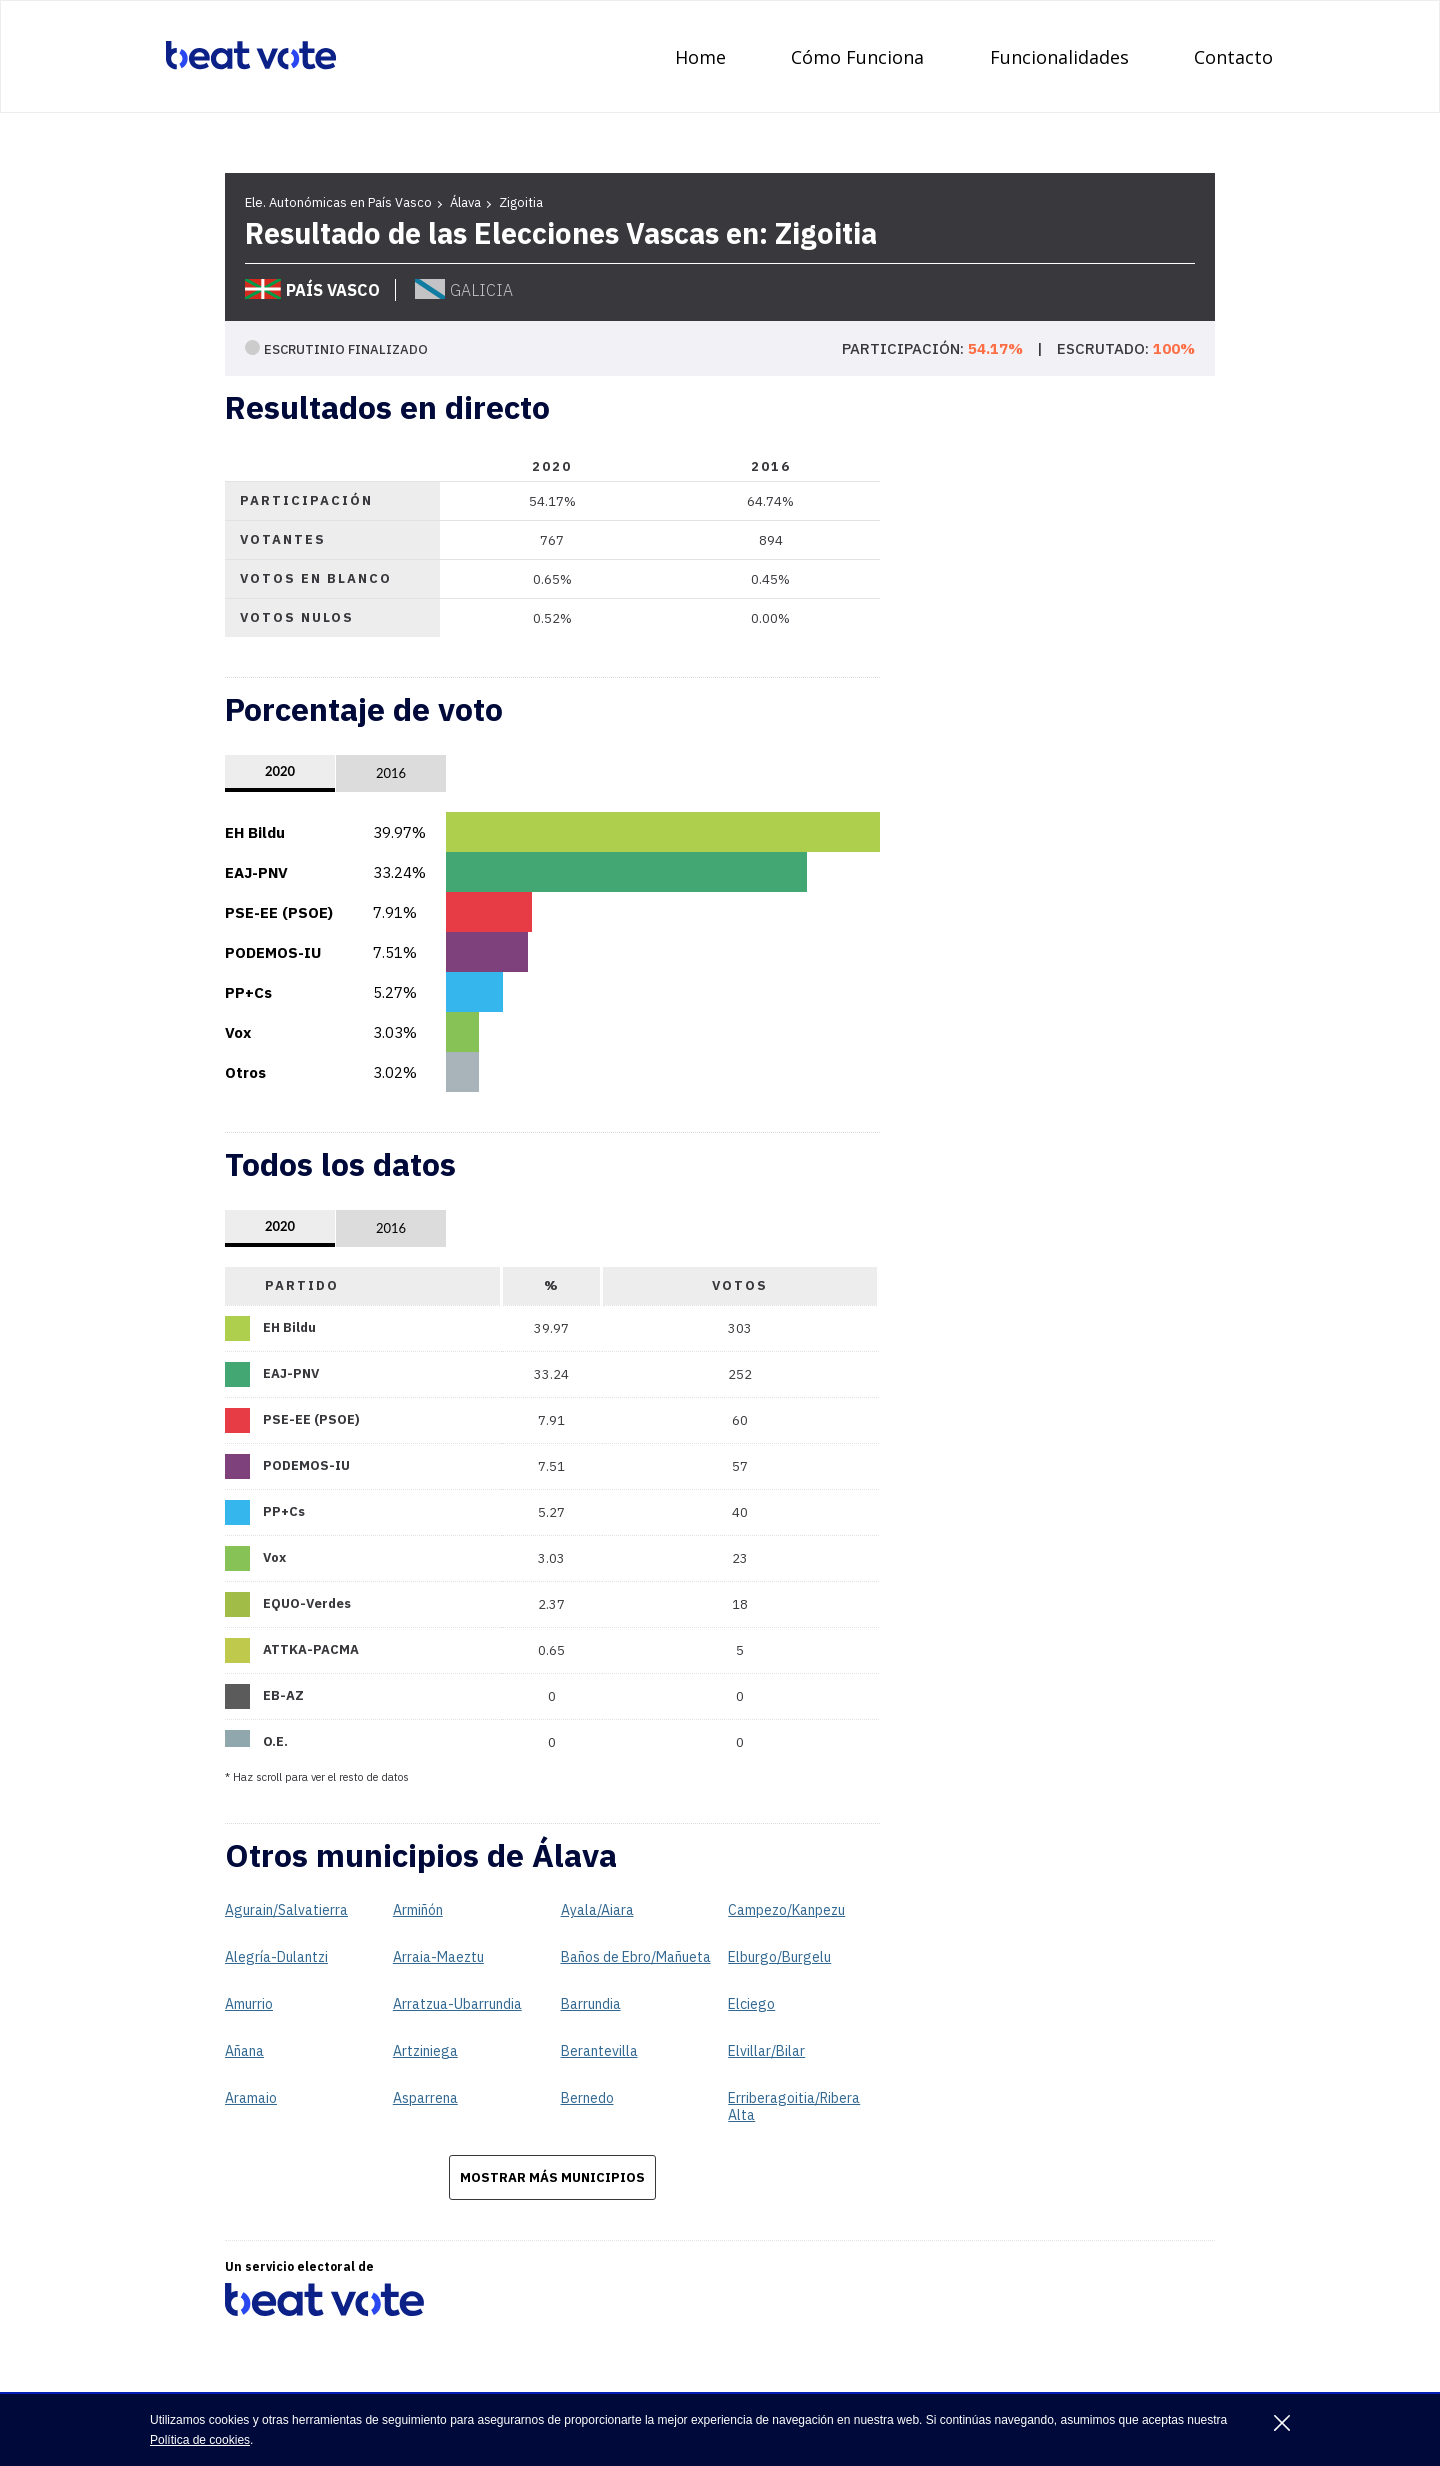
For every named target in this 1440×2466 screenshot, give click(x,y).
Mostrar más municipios (552, 2177)
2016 (391, 773)
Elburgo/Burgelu (779, 1957)
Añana (244, 2051)
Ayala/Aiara (597, 1910)
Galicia (464, 290)
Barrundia (591, 2004)
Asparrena (425, 2098)
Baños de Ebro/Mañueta (636, 1957)
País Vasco (312, 290)
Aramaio (251, 2098)
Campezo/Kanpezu (786, 1910)
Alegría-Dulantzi (276, 1957)
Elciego (751, 2004)
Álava (465, 202)
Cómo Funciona (857, 57)
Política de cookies (200, 2440)
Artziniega (425, 2051)
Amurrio (249, 2004)
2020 (280, 771)
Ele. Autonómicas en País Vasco (338, 202)
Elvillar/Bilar (766, 2051)
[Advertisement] (1065, 941)
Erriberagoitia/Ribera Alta (794, 2106)
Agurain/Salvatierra (286, 1910)
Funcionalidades (1059, 57)
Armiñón (418, 1910)
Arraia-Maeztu (438, 1957)
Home (700, 57)
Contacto (1233, 57)
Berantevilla (599, 2051)
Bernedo (587, 2098)
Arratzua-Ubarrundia (457, 2004)
